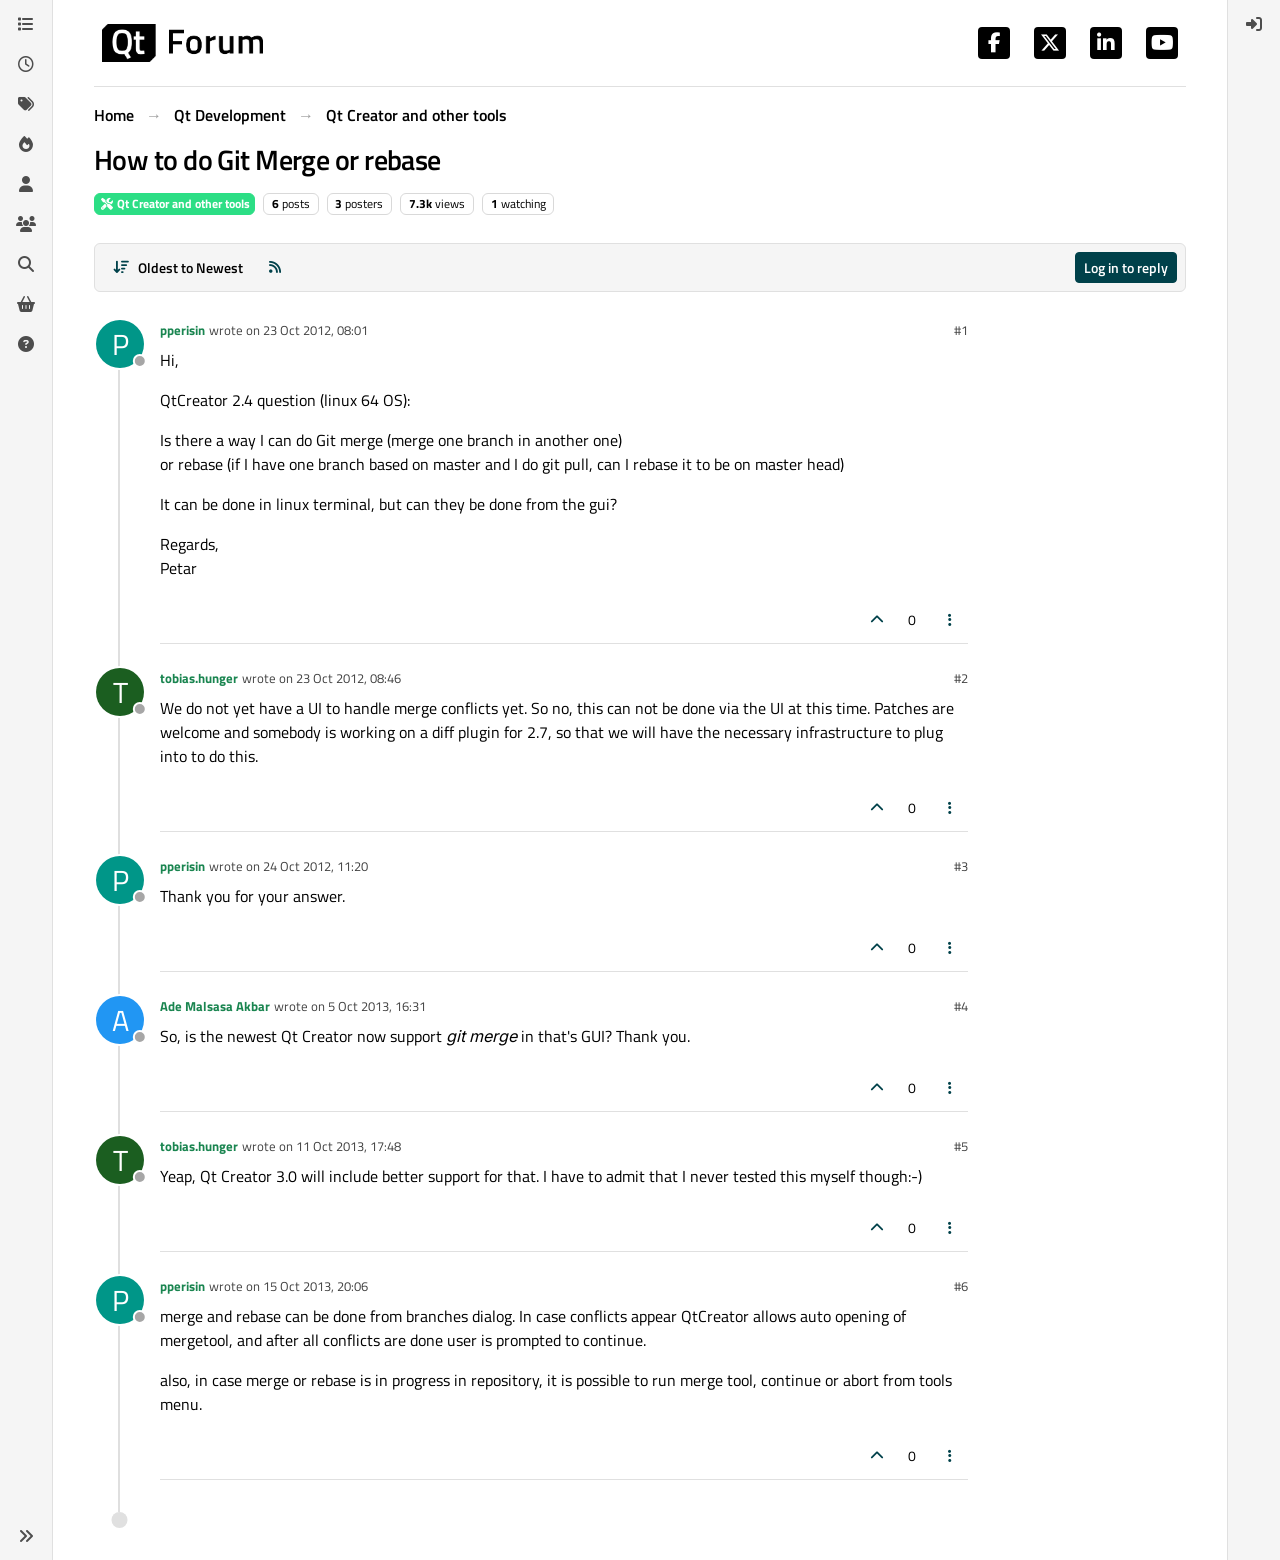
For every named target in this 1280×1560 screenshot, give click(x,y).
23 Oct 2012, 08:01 (315, 330)
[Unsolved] (26, 344)
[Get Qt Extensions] (26, 304)
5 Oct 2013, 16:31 (377, 1006)
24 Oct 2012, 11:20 (315, 866)
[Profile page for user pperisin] (120, 344)
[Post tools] (951, 619)
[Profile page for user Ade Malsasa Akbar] (120, 1020)
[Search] (26, 264)
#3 (961, 866)
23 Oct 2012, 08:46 (348, 678)
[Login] (1254, 24)
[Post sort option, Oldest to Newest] (177, 267)
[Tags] (26, 104)
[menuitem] (1254, 24)
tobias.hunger (199, 678)
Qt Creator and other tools (174, 203)
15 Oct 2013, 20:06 (315, 1286)
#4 (961, 1006)
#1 (961, 330)
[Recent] (26, 64)
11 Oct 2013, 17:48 (348, 1146)
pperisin (182, 330)
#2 (961, 678)
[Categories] (26, 24)
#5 (961, 1146)
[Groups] (26, 224)
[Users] (26, 184)
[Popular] (26, 144)
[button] (26, 1536)
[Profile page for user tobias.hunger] (120, 692)
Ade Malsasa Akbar (215, 1006)
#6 (961, 1286)
